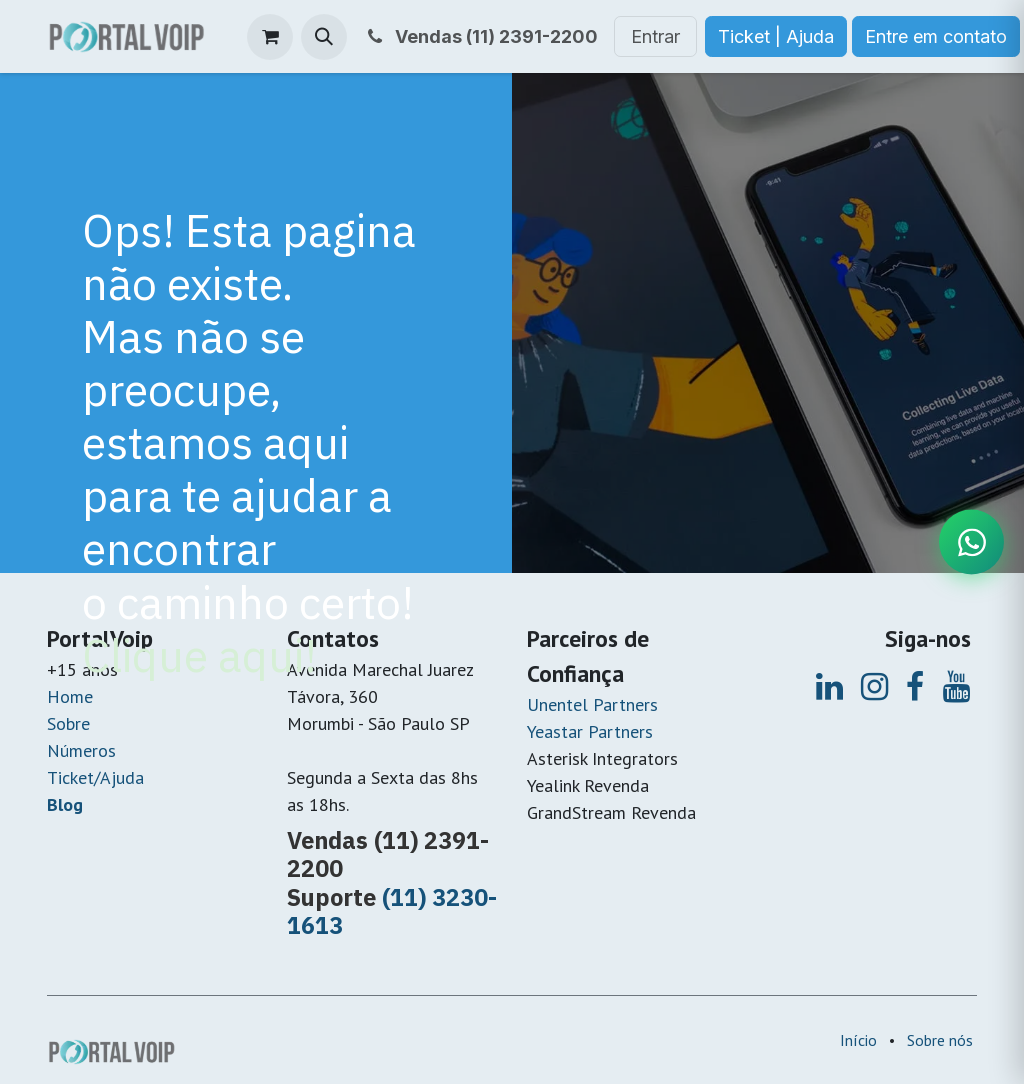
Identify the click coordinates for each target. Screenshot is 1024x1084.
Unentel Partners (592, 704)
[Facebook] (915, 687)
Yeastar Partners (590, 731)
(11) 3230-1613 (392, 911)
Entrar (655, 36)
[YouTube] (956, 687)
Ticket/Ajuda (95, 777)
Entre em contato (936, 36)
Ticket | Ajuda (776, 36)
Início (858, 1040)
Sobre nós (940, 1040)
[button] (324, 37)
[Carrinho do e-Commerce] (270, 37)
